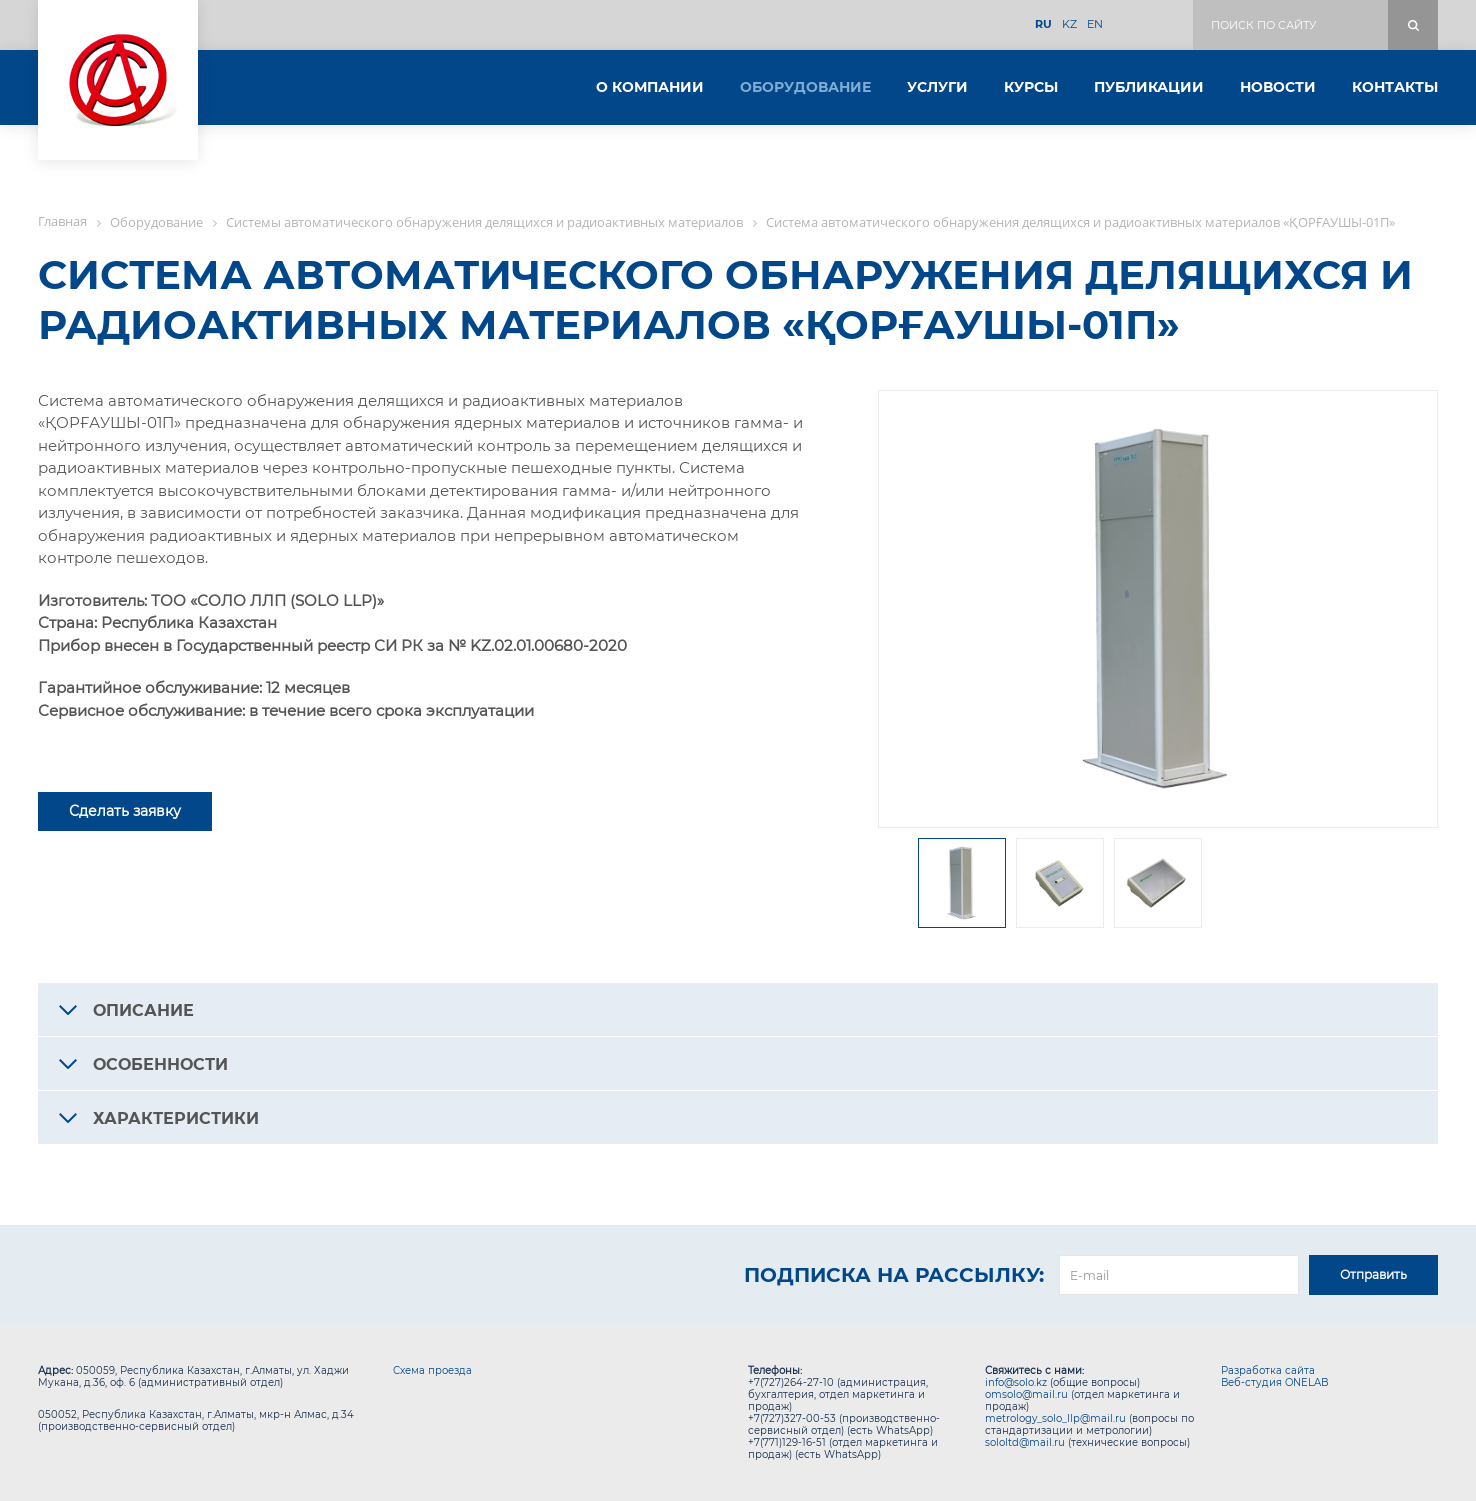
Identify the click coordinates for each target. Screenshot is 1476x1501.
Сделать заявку (125, 811)
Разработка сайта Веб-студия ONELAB (1275, 1376)
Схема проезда (432, 1370)
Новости (1278, 87)
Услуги (937, 87)
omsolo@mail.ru (1026, 1394)
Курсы (1031, 87)
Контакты (1395, 87)
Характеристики (176, 1118)
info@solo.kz (1016, 1382)
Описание (143, 1010)
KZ (1069, 24)
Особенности (160, 1064)
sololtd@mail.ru (1025, 1442)
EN (1095, 24)
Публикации (1149, 87)
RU (1043, 24)
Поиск (1413, 25)
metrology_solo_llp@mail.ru (1055, 1418)
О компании (650, 87)
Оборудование (805, 87)
